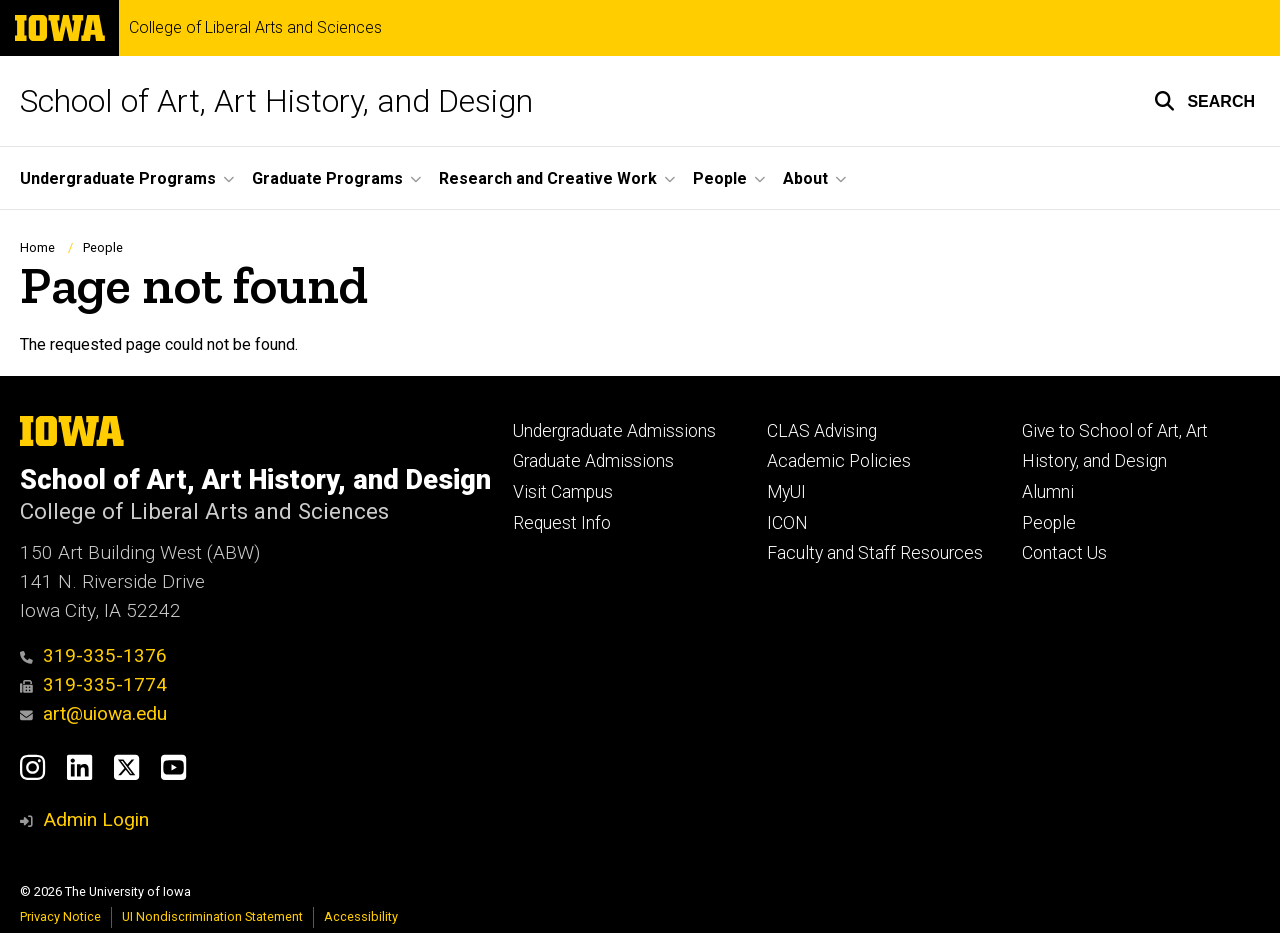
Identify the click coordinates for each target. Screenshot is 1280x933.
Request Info (562, 523)
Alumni (1048, 492)
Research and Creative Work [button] (548, 178)
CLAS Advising (822, 431)
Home (37, 247)
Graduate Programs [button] (327, 178)
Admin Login (96, 819)
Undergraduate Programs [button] (118, 178)
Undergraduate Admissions (614, 431)
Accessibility (361, 916)
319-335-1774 (93, 684)
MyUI (786, 492)
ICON (787, 523)
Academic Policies (839, 461)
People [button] (720, 178)
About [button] (805, 178)
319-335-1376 (93, 655)
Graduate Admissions (593, 461)
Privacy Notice (60, 916)
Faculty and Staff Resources (875, 553)
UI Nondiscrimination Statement (212, 916)
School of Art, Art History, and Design (276, 101)
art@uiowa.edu (93, 713)
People (103, 247)
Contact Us (1064, 553)
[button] (1204, 101)
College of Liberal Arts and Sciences (255, 28)
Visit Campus (563, 492)
